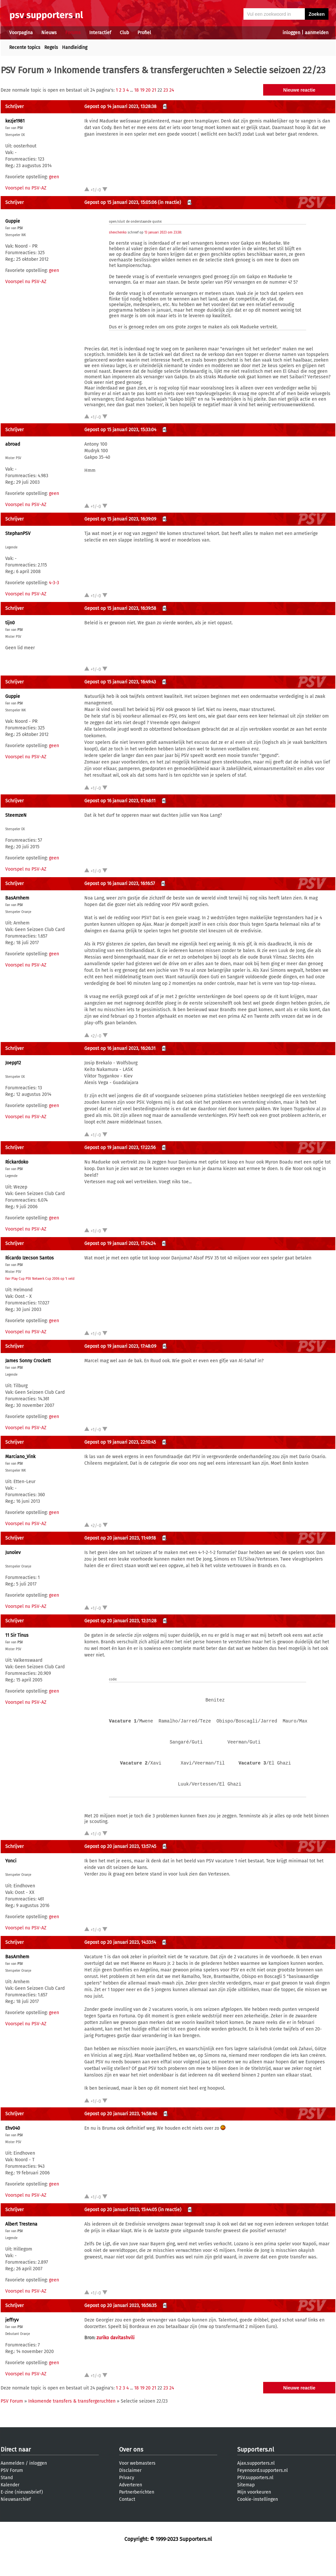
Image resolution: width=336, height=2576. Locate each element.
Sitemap (246, 2504)
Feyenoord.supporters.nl (262, 2490)
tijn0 (10, 623)
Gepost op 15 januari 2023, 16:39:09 (120, 519)
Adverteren (130, 2504)
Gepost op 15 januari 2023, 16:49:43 (120, 682)
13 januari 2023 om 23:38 (162, 232)
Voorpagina (21, 32)
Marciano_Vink (20, 1456)
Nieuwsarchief (16, 2519)
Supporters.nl (255, 2469)
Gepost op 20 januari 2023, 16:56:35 (120, 2325)
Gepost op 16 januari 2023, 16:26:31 (120, 1048)
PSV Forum (22, 70)
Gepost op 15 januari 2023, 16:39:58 (120, 608)
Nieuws (49, 32)
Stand (7, 2497)
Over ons (131, 2469)
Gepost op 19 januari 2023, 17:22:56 (120, 1147)
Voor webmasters (137, 2483)
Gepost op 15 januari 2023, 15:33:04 (120, 430)
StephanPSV (18, 533)
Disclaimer (130, 2490)
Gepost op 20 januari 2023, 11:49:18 (120, 1538)
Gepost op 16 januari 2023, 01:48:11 (120, 801)
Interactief (100, 32)
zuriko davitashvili (115, 2357)
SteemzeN (16, 815)
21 (154, 90)
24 (171, 90)
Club (124, 32)
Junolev (13, 1552)
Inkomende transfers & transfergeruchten (139, 70)
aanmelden (316, 32)
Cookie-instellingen (257, 2519)
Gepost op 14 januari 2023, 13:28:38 (120, 106)
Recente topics (24, 47)
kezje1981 (15, 121)
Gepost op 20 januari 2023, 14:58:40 (120, 2133)
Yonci (10, 1880)
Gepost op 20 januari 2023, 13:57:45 (120, 1866)
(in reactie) (169, 202)
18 (136, 90)
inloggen (291, 32)
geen (54, 177)
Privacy (126, 2497)
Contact (127, 2519)
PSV (20, 128)
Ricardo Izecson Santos (29, 1258)
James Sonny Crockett (28, 1361)
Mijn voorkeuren (254, 2512)
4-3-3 (54, 583)
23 (165, 90)
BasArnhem (17, 898)
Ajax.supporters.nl (256, 2483)
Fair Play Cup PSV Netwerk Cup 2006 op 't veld (39, 1279)
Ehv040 (12, 2148)
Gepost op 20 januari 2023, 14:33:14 (120, 1962)
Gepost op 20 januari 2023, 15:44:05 (120, 2229)
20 (148, 90)
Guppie (12, 221)
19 (142, 90)
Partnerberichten (136, 2512)
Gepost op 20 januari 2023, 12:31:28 (120, 1621)
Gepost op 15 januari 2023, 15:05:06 (120, 202)
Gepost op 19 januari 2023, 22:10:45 (120, 1442)
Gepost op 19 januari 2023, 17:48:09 (120, 1346)
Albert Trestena (21, 2244)
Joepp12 (13, 1063)
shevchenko (118, 232)
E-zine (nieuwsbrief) (22, 2512)
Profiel (144, 32)
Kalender (10, 2504)
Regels (51, 47)
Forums (73, 32)
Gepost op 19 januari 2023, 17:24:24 (120, 1243)
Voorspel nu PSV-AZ (25, 188)
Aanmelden (12, 2483)
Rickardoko (16, 1162)
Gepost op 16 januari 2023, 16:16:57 (119, 883)
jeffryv (12, 2340)
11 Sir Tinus (17, 1635)
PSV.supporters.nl (255, 2497)
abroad (12, 444)
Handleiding (74, 47)
